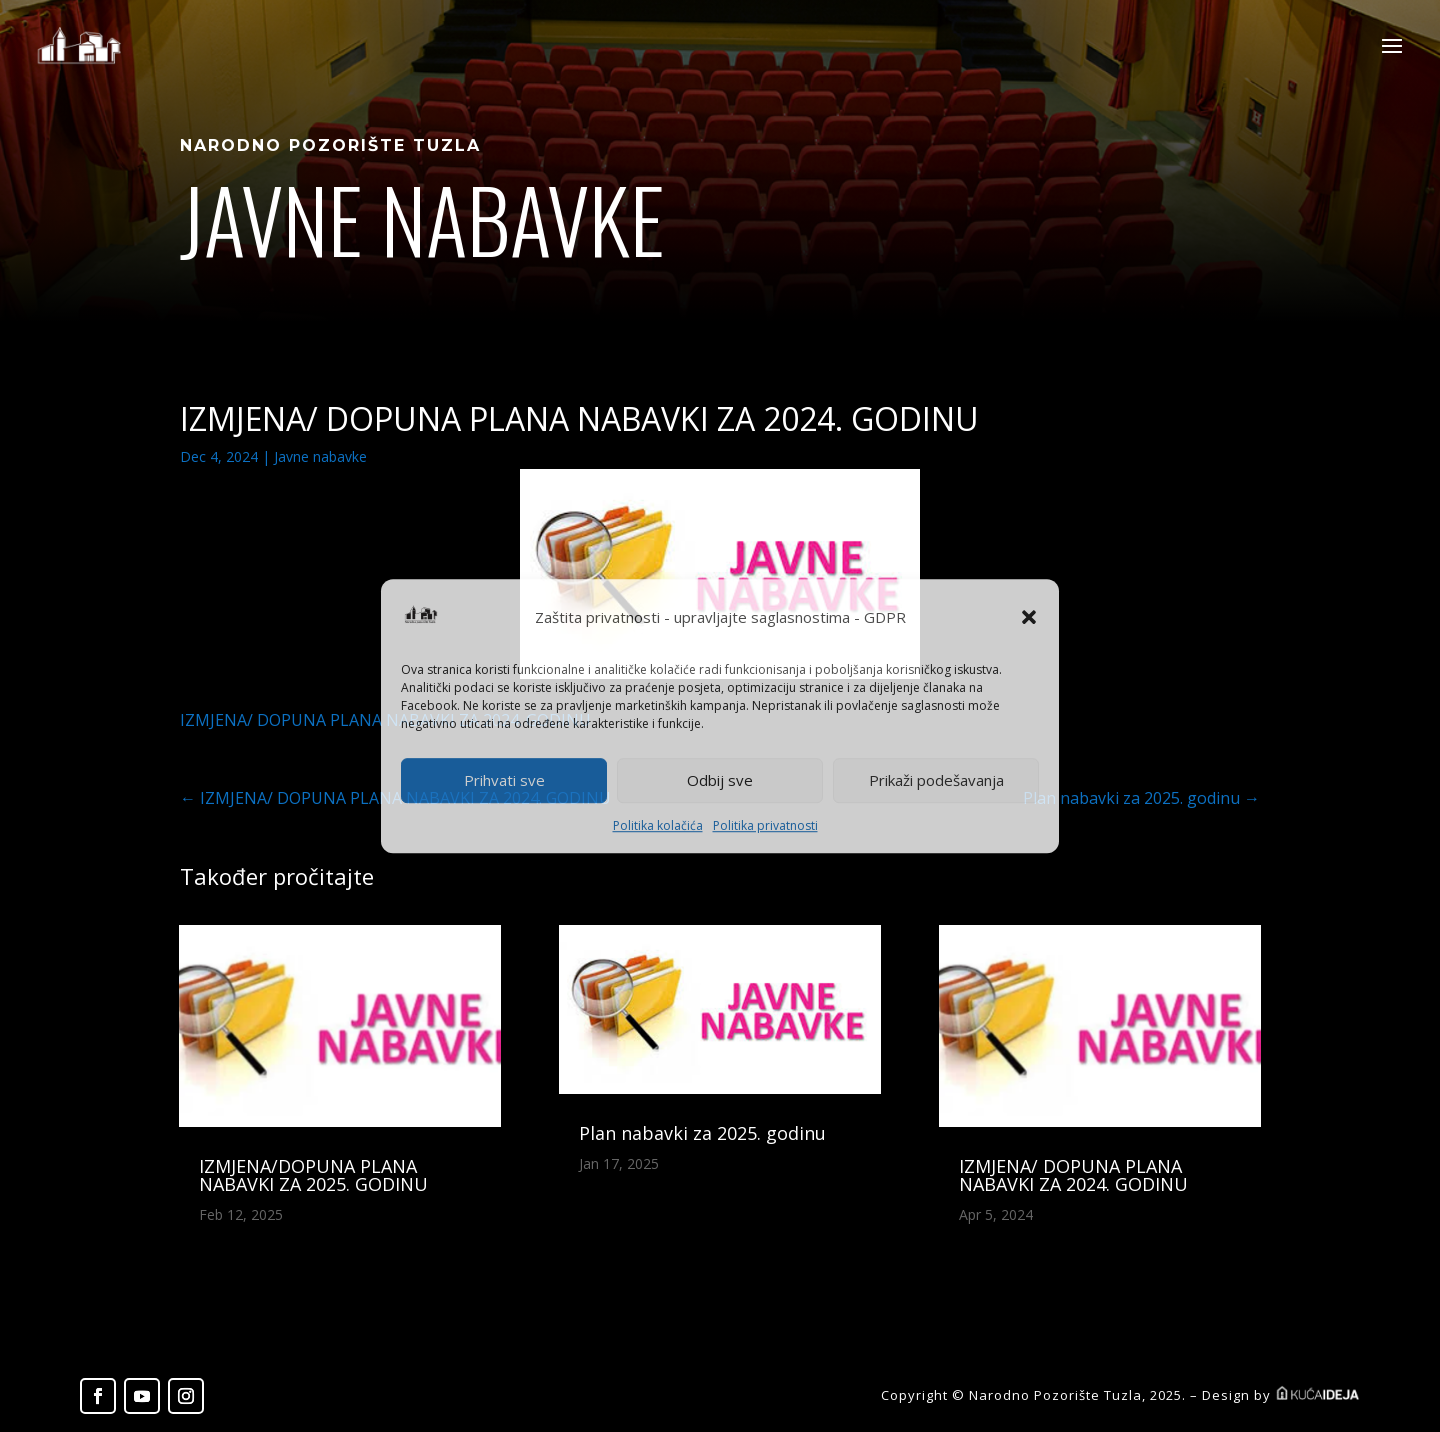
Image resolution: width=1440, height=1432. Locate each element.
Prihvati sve (504, 781)
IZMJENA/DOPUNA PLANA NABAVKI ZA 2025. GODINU (313, 1175)
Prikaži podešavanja (936, 781)
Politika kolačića (658, 825)
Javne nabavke (320, 456)
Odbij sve (720, 781)
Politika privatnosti (765, 825)
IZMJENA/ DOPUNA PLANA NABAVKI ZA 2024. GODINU (1073, 1175)
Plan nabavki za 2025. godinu (702, 1133)
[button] (1029, 618)
